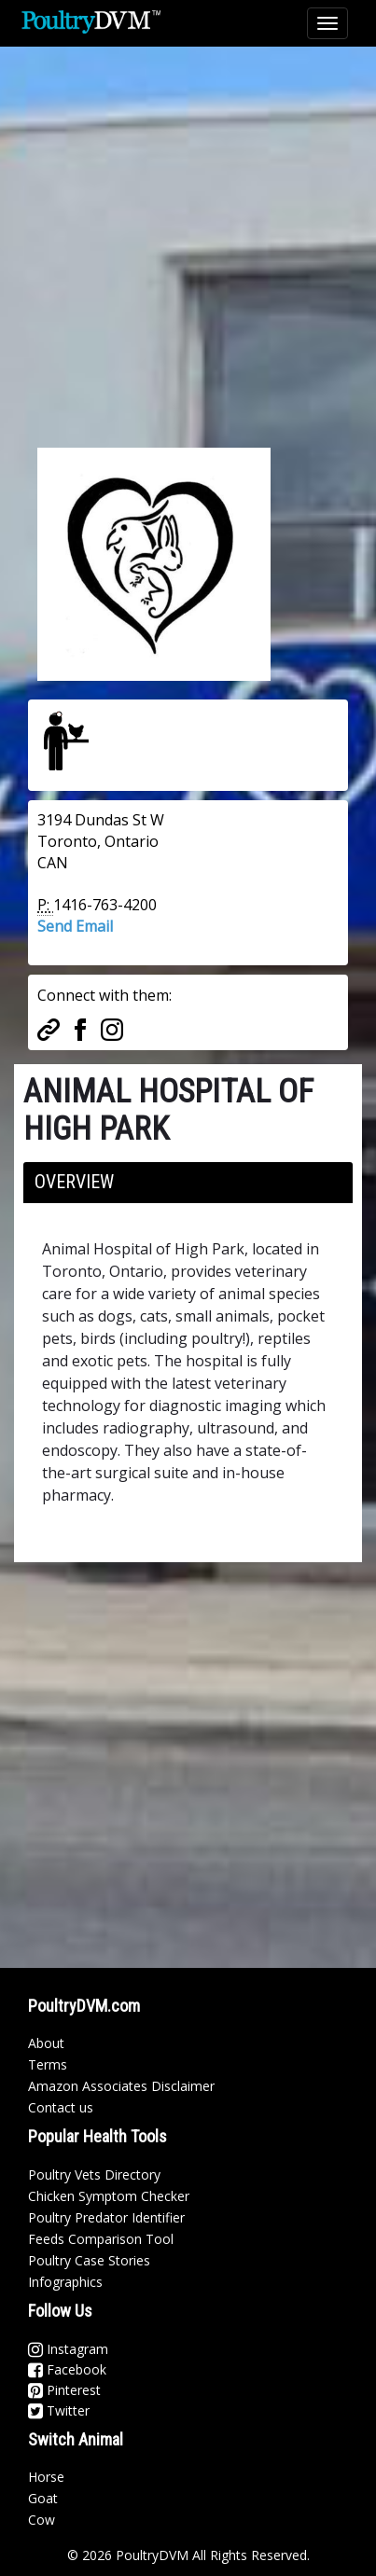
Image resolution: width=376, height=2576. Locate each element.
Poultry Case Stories (89, 2260)
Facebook (67, 2369)
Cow (41, 2519)
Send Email (75, 926)
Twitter (59, 2410)
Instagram (68, 2349)
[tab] (188, 1182)
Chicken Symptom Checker (108, 2196)
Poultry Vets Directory (94, 2174)
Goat (43, 2498)
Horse (46, 2477)
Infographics (65, 2282)
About (46, 2043)
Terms (47, 2064)
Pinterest (64, 2390)
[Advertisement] (188, 234)
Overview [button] (74, 1181)
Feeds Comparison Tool (101, 2239)
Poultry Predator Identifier (106, 2217)
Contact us (60, 2107)
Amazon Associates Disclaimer (121, 2086)
